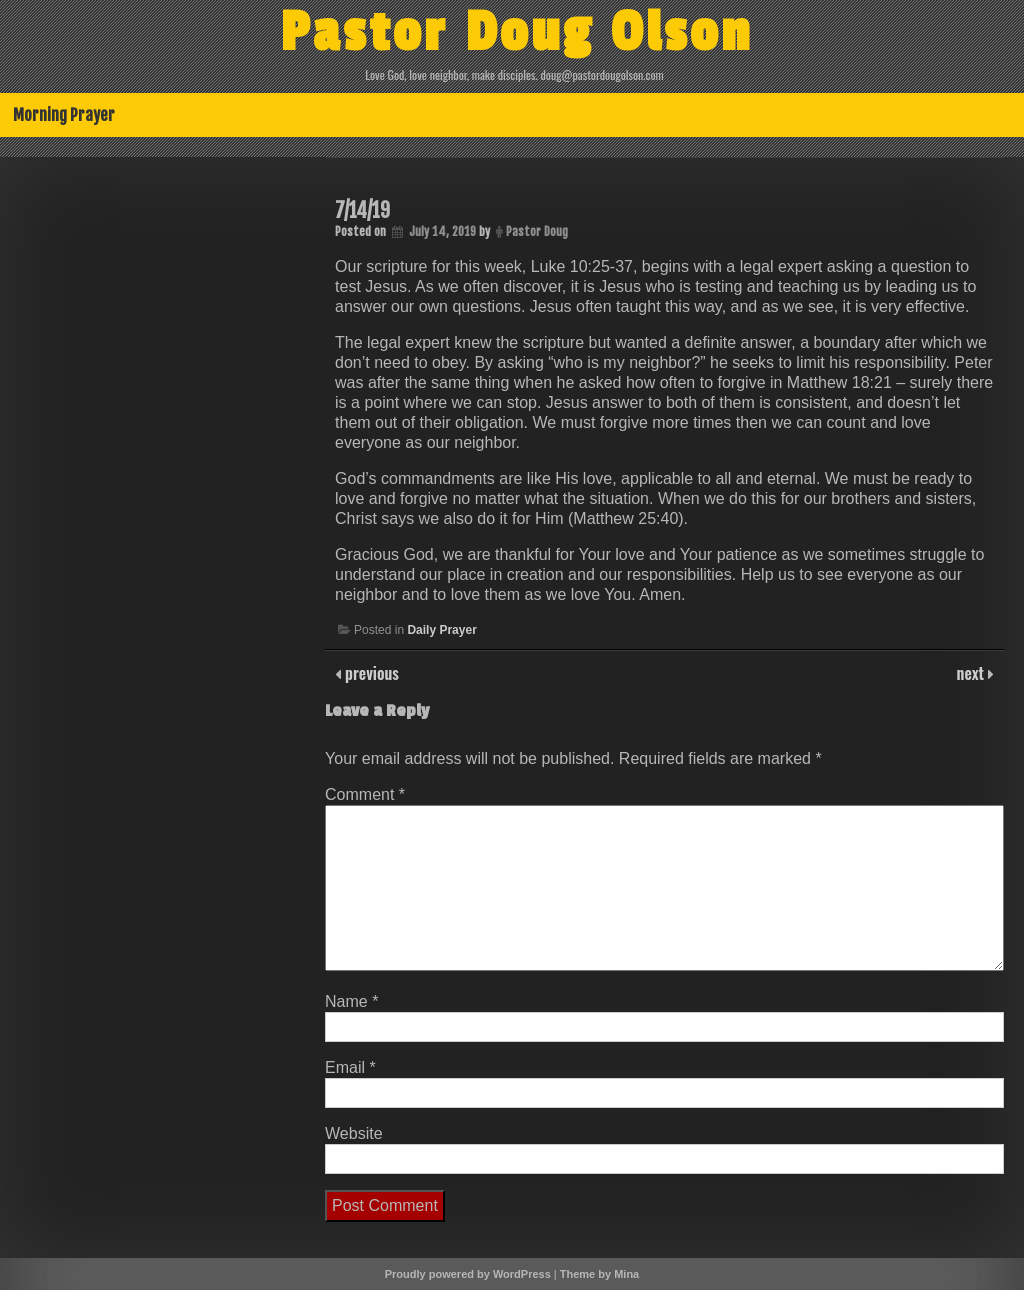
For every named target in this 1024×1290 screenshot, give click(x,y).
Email (350, 1067)
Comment (365, 794)
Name (351, 1001)
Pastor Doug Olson (516, 33)
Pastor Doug (537, 231)
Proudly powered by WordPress (468, 1274)
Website (354, 1133)
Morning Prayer (64, 115)
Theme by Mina (599, 1274)
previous (370, 673)
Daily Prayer (441, 630)
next (972, 673)
